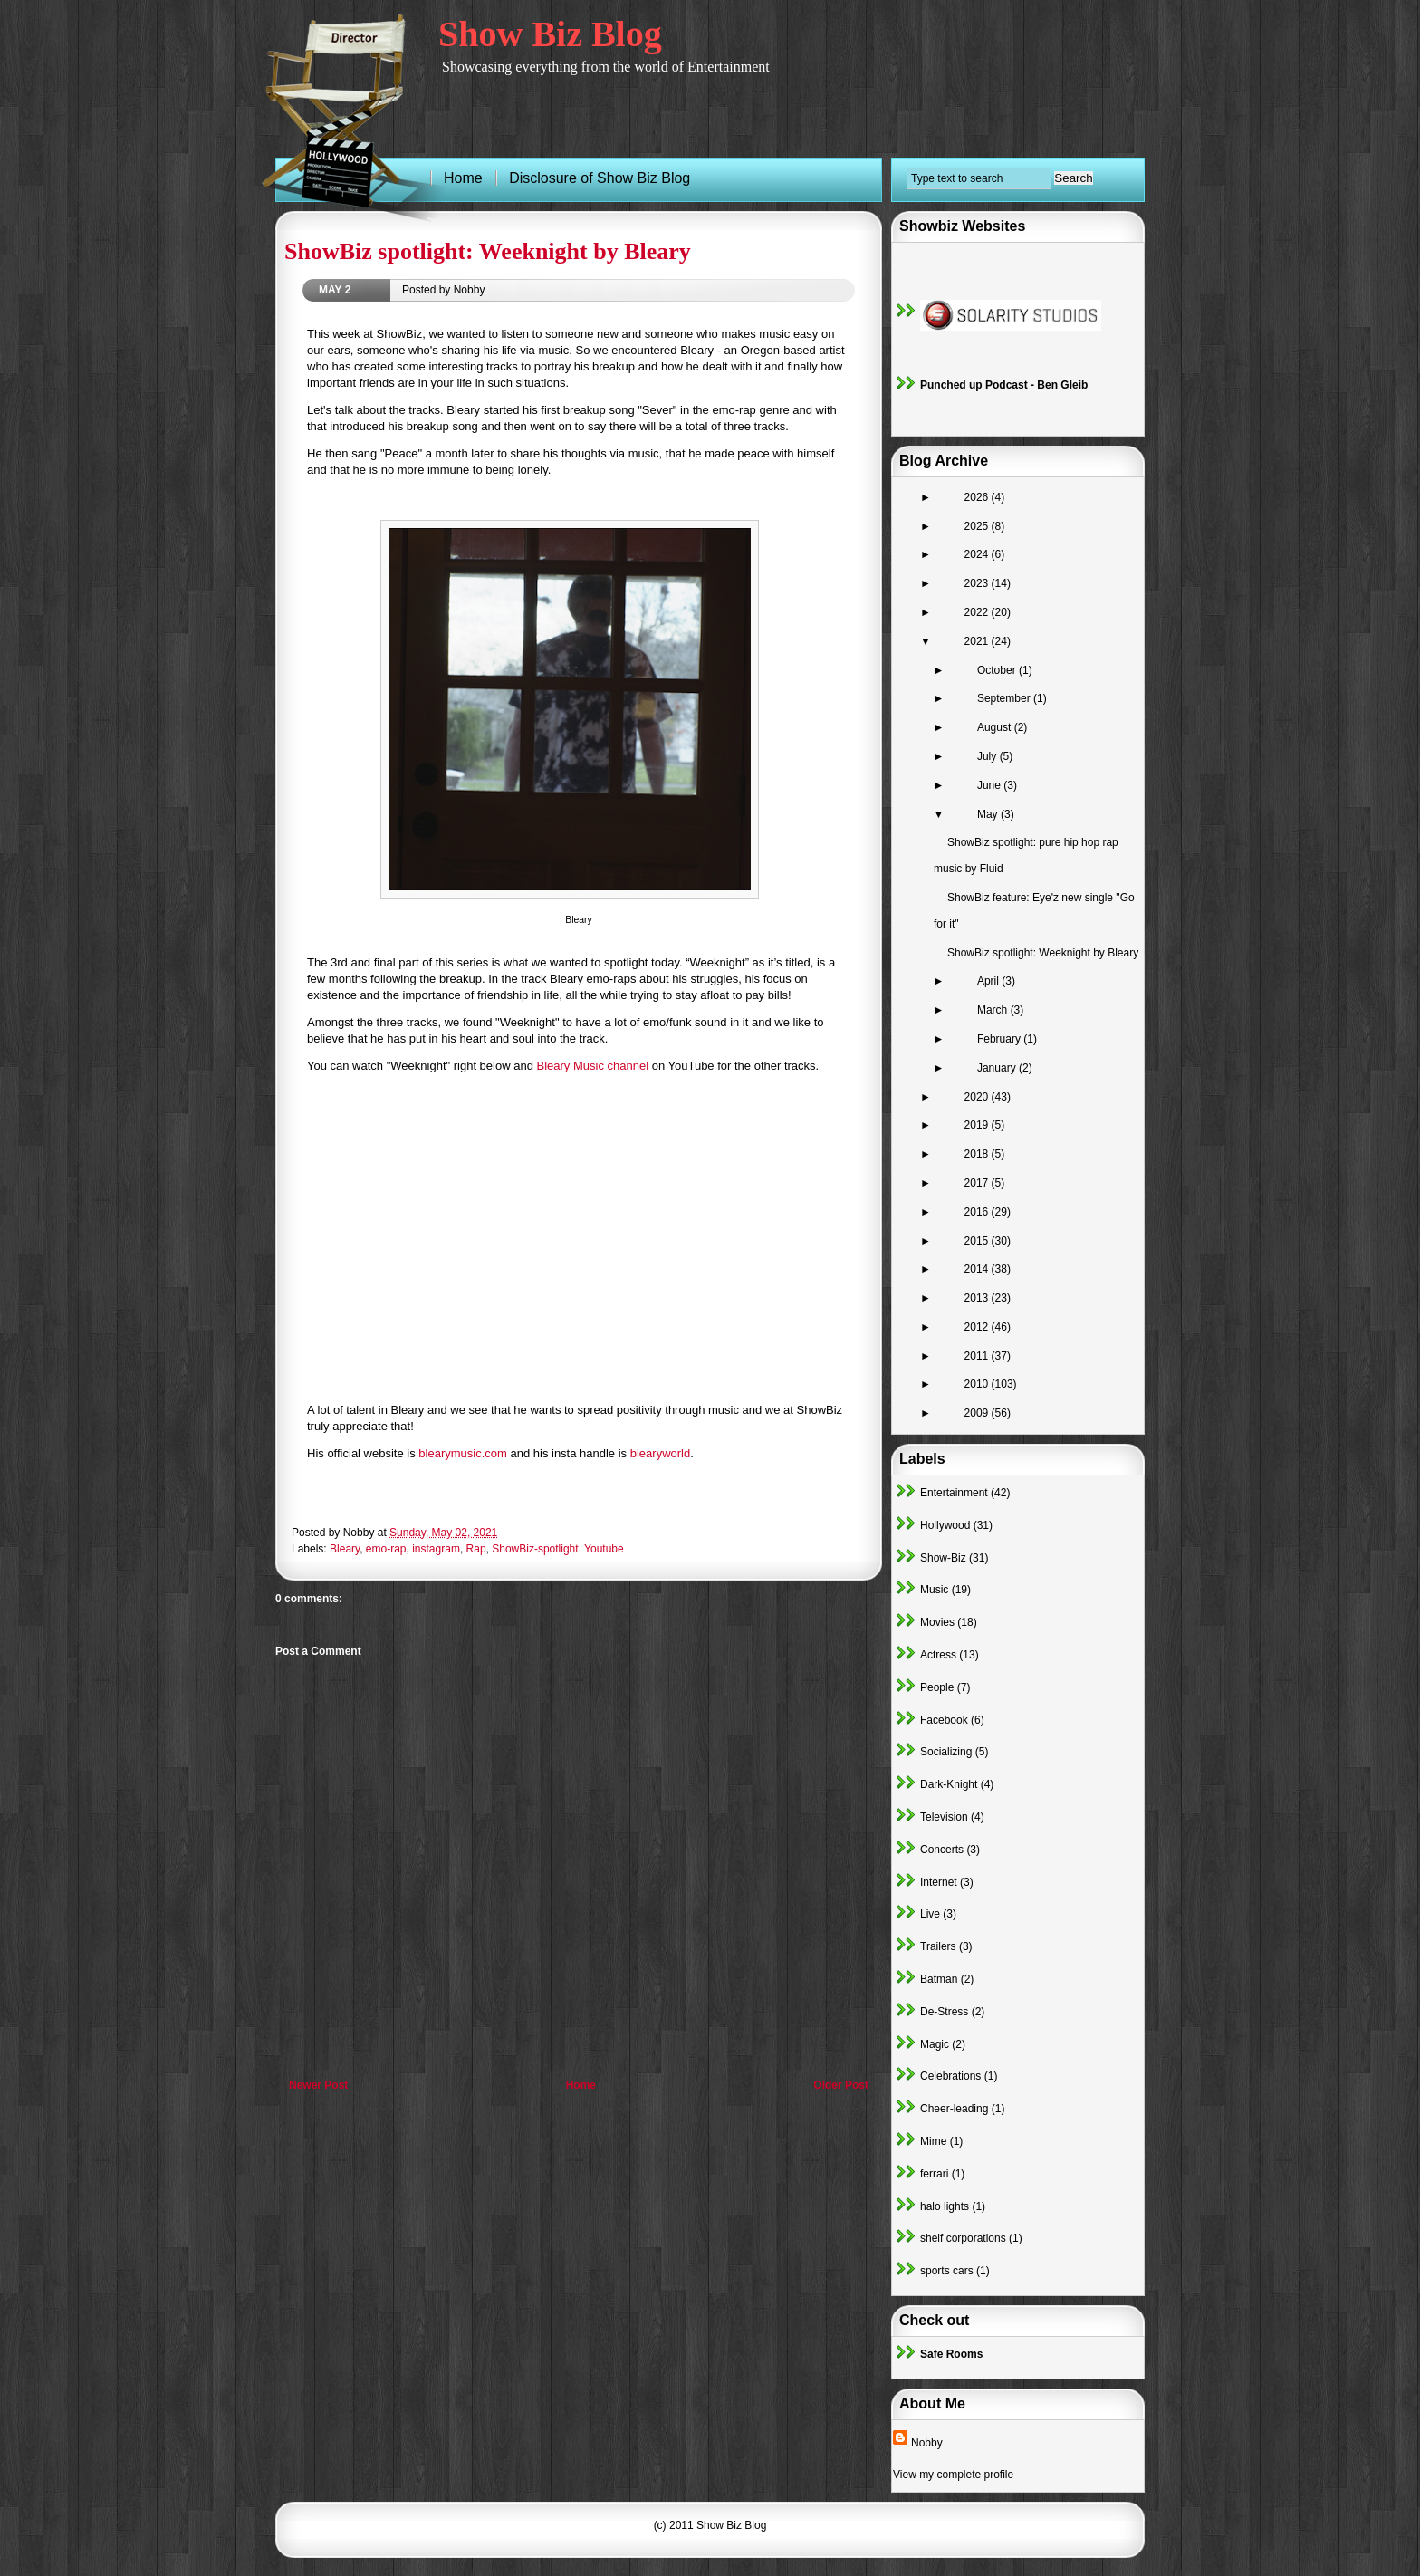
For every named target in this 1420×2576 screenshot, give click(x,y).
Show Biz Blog (550, 34)
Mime (933, 2141)
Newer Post (318, 2085)
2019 (978, 1125)
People (937, 1687)
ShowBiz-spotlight (535, 1549)
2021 (978, 641)
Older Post (840, 2085)
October (998, 670)
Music (934, 1589)
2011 (978, 1356)
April (989, 981)
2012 (978, 1327)
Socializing (946, 1751)
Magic (934, 2044)
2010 (978, 1384)
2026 (978, 497)
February (1000, 1039)
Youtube (604, 1549)
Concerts (942, 1849)
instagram (436, 1549)
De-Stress (944, 2011)
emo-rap (386, 1549)
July (988, 756)
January (998, 1068)
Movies (937, 1622)
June (990, 785)
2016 (978, 1212)
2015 (978, 1241)
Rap (476, 1549)
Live (930, 1914)
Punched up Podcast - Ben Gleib (1004, 385)
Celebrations (950, 2076)
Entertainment (954, 1492)
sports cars (947, 2270)
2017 (978, 1183)
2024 (978, 554)
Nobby (927, 2443)
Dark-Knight (948, 1784)
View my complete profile (953, 2474)
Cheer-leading (954, 2108)
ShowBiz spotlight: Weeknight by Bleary (487, 251)
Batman (938, 1979)
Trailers (938, 1946)
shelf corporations (963, 2238)
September (1005, 698)
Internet (938, 1882)
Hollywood (945, 1525)
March (994, 1010)
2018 (978, 1154)
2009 (978, 1413)
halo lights (944, 2206)
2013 (978, 1298)
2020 (978, 1097)
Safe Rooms (951, 2354)
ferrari (934, 2173)
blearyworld (660, 1453)
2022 (978, 612)
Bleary (345, 1549)
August (995, 727)
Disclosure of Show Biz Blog (599, 178)
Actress (938, 1654)
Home (581, 2085)
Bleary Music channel (593, 1065)
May (989, 814)
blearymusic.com (462, 1453)
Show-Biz (943, 1558)
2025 (978, 526)
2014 (978, 1269)
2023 (978, 583)
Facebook (944, 1720)
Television (944, 1817)
